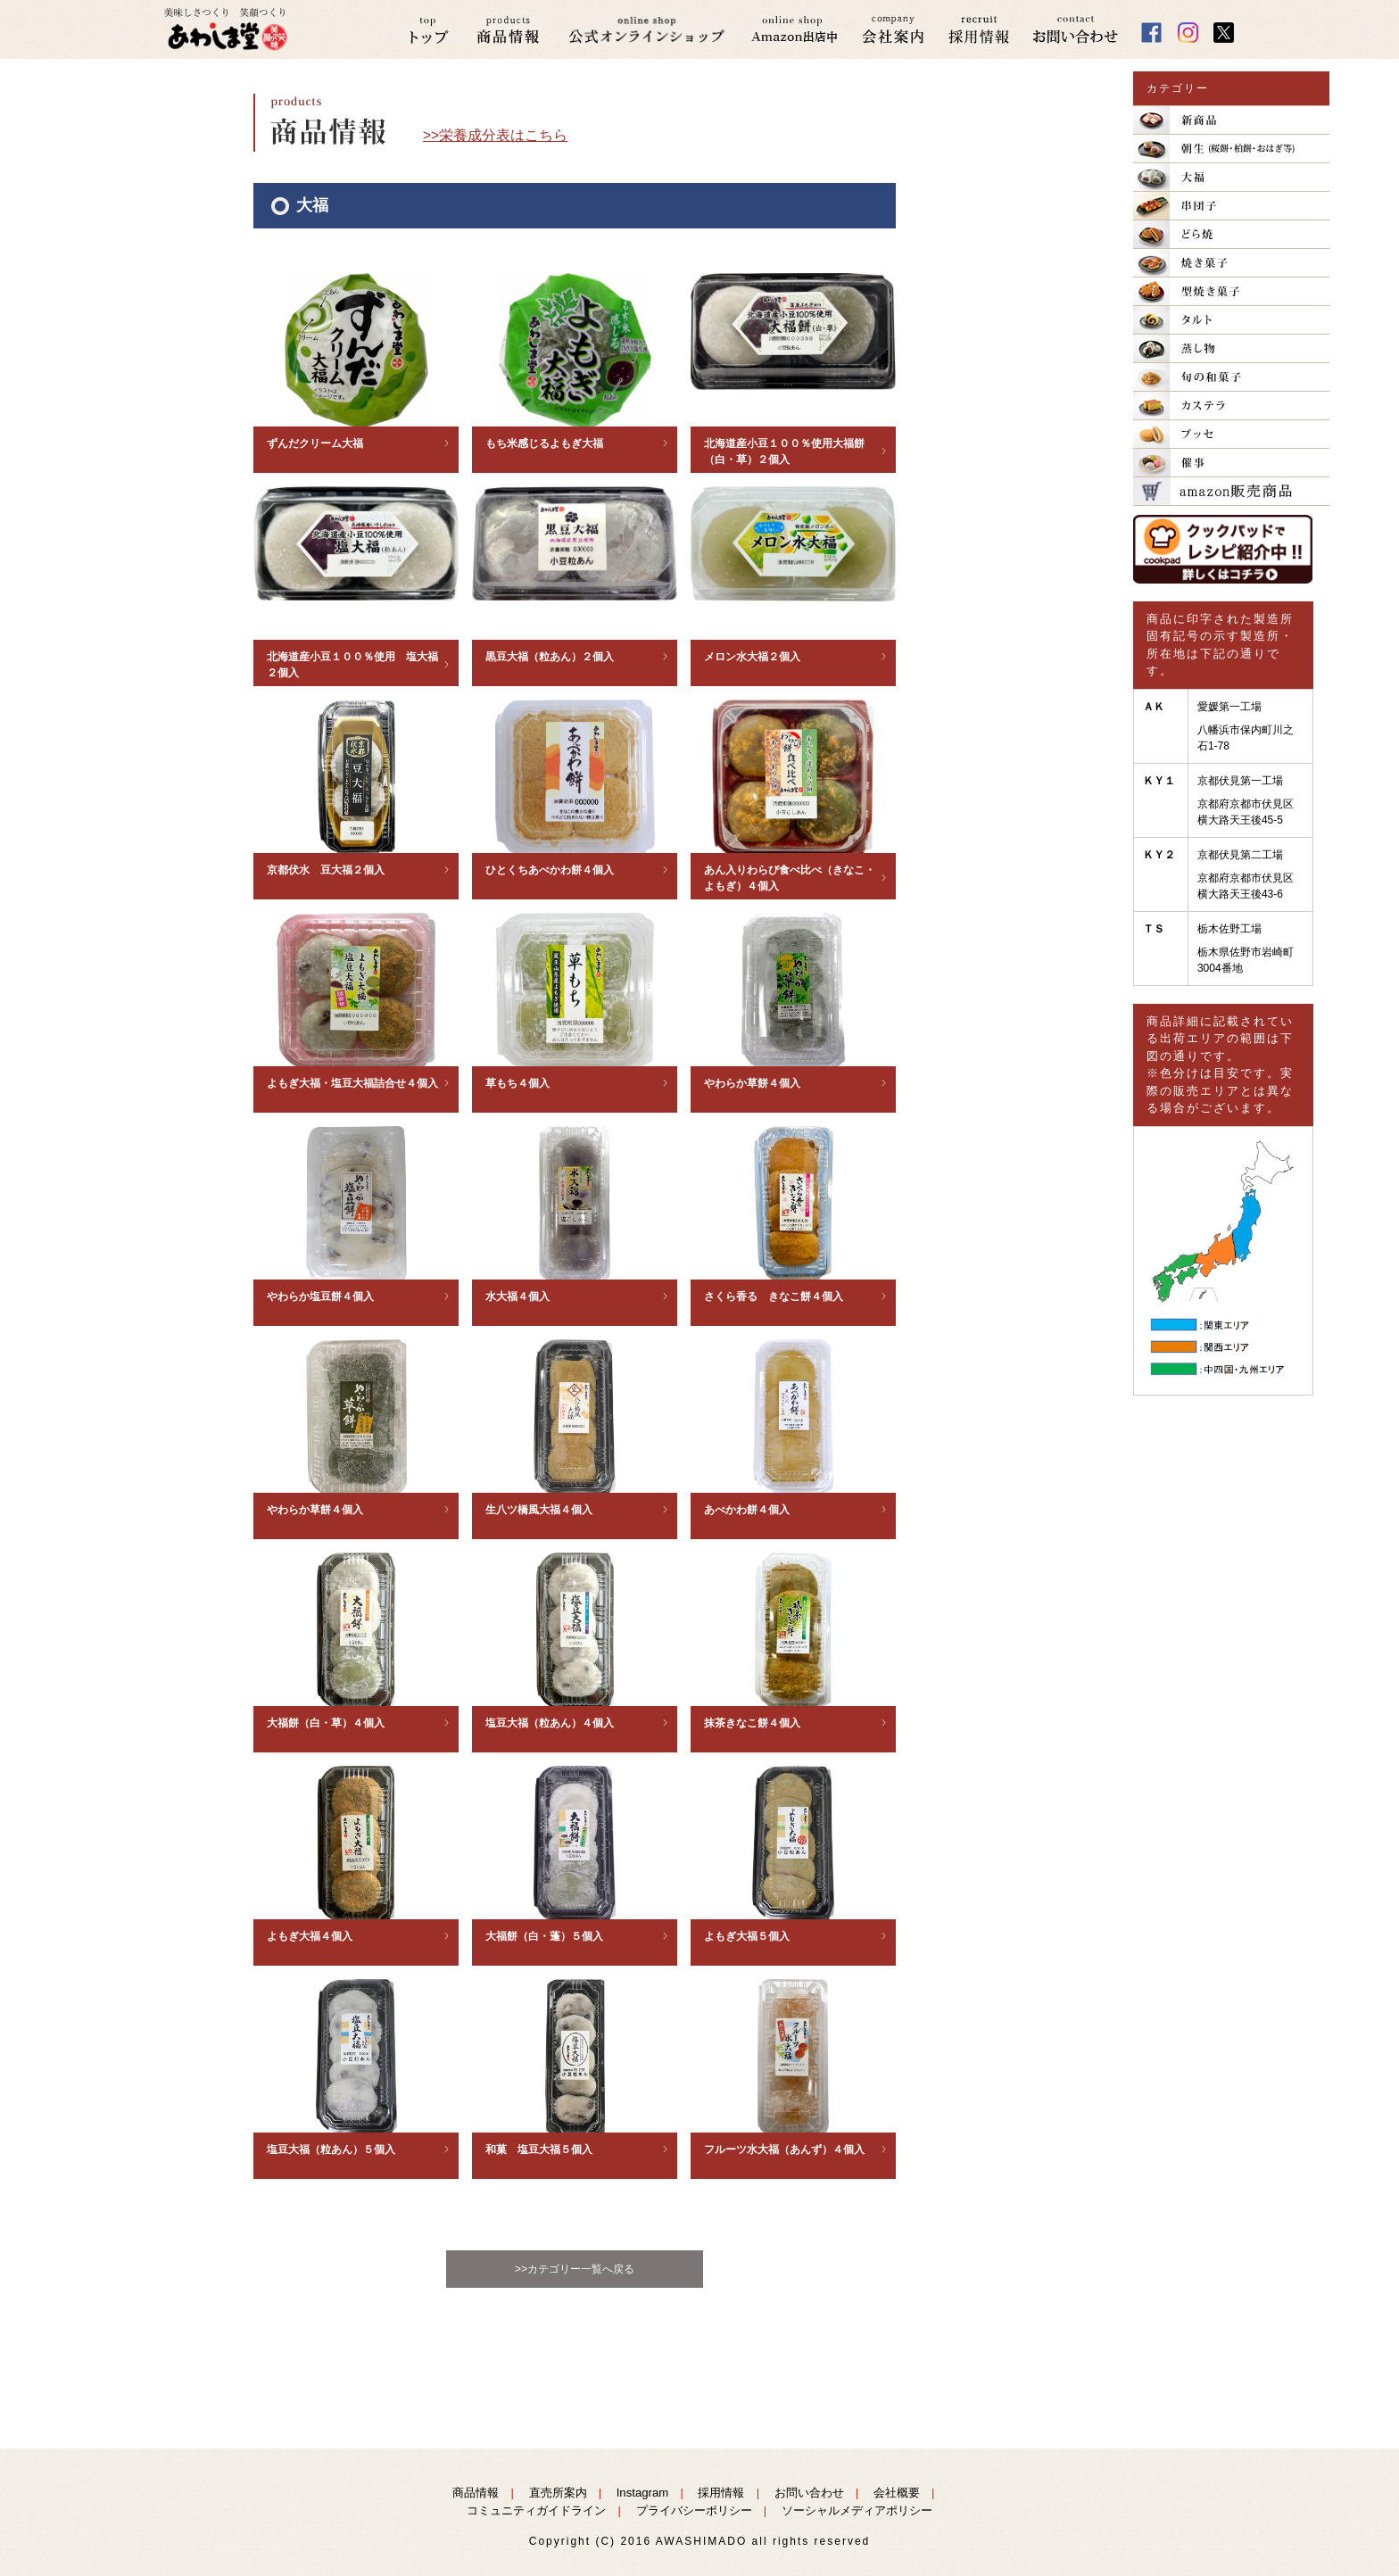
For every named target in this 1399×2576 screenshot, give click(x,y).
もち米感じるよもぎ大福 (544, 443)
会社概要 (896, 2492)
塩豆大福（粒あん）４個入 (549, 1723)
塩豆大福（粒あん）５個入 (331, 2149)
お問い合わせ (809, 2492)
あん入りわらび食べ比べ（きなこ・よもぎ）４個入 (789, 878)
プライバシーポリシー (694, 2510)
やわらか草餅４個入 (752, 1083)
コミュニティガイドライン (536, 2510)
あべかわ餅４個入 (747, 1509)
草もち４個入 (517, 1083)
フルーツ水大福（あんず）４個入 (784, 2149)
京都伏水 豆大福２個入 (326, 870)
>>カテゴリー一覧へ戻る (574, 2269)
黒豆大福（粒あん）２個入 (549, 656)
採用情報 (721, 2492)
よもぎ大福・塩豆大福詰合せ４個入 (352, 1083)
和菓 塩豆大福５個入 (538, 2149)
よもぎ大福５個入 (747, 1936)
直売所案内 (558, 2492)
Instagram (643, 2492)
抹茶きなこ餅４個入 (752, 1723)
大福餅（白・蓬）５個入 (544, 1936)
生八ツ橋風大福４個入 (538, 1509)
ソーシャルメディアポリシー (857, 2510)
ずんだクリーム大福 (315, 443)
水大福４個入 (517, 1296)
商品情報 (475, 2492)
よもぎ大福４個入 (309, 1936)
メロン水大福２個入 (752, 656)
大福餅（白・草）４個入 (326, 1723)
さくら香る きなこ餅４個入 (773, 1296)
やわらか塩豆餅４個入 (320, 1296)
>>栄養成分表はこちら (495, 135)
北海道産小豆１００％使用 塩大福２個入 (352, 664)
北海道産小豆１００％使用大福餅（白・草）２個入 (784, 451)
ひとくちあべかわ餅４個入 (549, 870)
